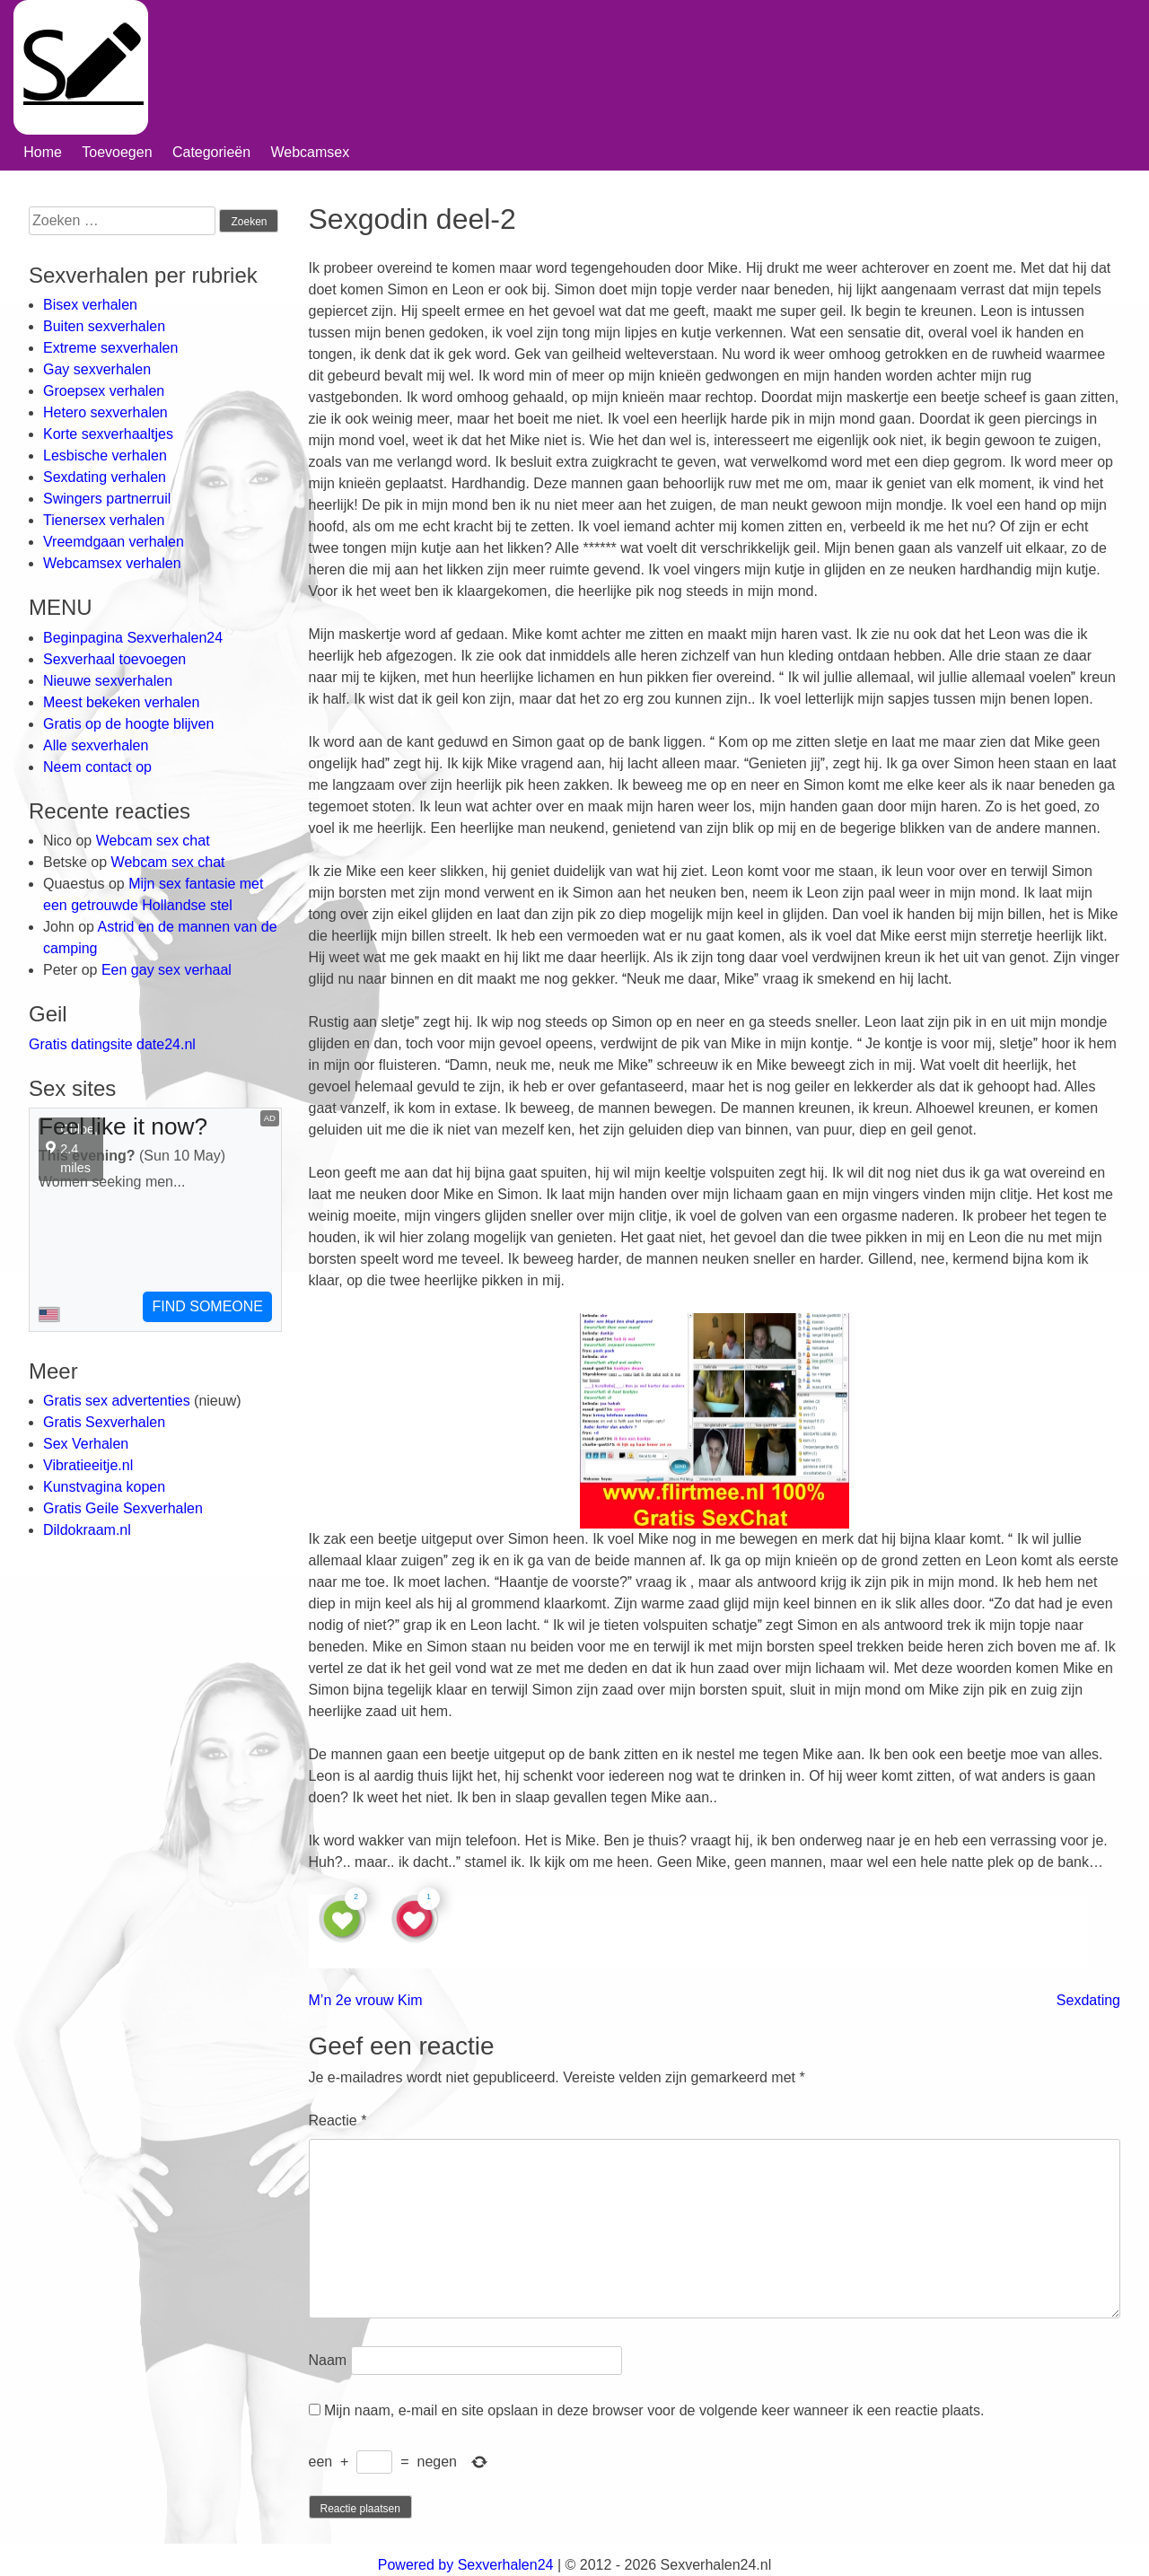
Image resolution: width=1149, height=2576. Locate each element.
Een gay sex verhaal (166, 969)
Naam (328, 2360)
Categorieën (211, 152)
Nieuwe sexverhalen (107, 680)
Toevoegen (117, 152)
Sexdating (1088, 2000)
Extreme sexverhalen (110, 347)
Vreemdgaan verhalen (113, 541)
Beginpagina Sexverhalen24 (133, 637)
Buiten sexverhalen (104, 326)
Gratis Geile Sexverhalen (123, 1508)
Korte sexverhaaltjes (108, 434)
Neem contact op (97, 767)
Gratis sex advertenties (118, 1400)
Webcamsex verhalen (112, 563)
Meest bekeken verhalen (121, 702)
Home (42, 152)
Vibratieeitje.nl (88, 1465)
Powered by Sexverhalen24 (466, 2564)
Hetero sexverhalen (105, 412)
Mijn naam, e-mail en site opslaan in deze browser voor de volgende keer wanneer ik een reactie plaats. (654, 2410)
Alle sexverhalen (95, 745)
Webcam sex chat (153, 840)
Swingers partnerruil (107, 498)
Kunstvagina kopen (104, 1486)
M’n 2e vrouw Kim (366, 2000)
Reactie (338, 2120)
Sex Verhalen (85, 1443)
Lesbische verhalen (105, 455)
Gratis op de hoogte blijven (128, 724)
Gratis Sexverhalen (104, 1422)
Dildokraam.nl (87, 1530)
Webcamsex (309, 152)
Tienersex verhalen (103, 520)
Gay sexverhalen (97, 369)
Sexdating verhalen (104, 477)
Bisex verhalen (90, 304)
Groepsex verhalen (103, 391)
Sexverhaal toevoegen (114, 659)
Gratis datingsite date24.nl (112, 1044)
